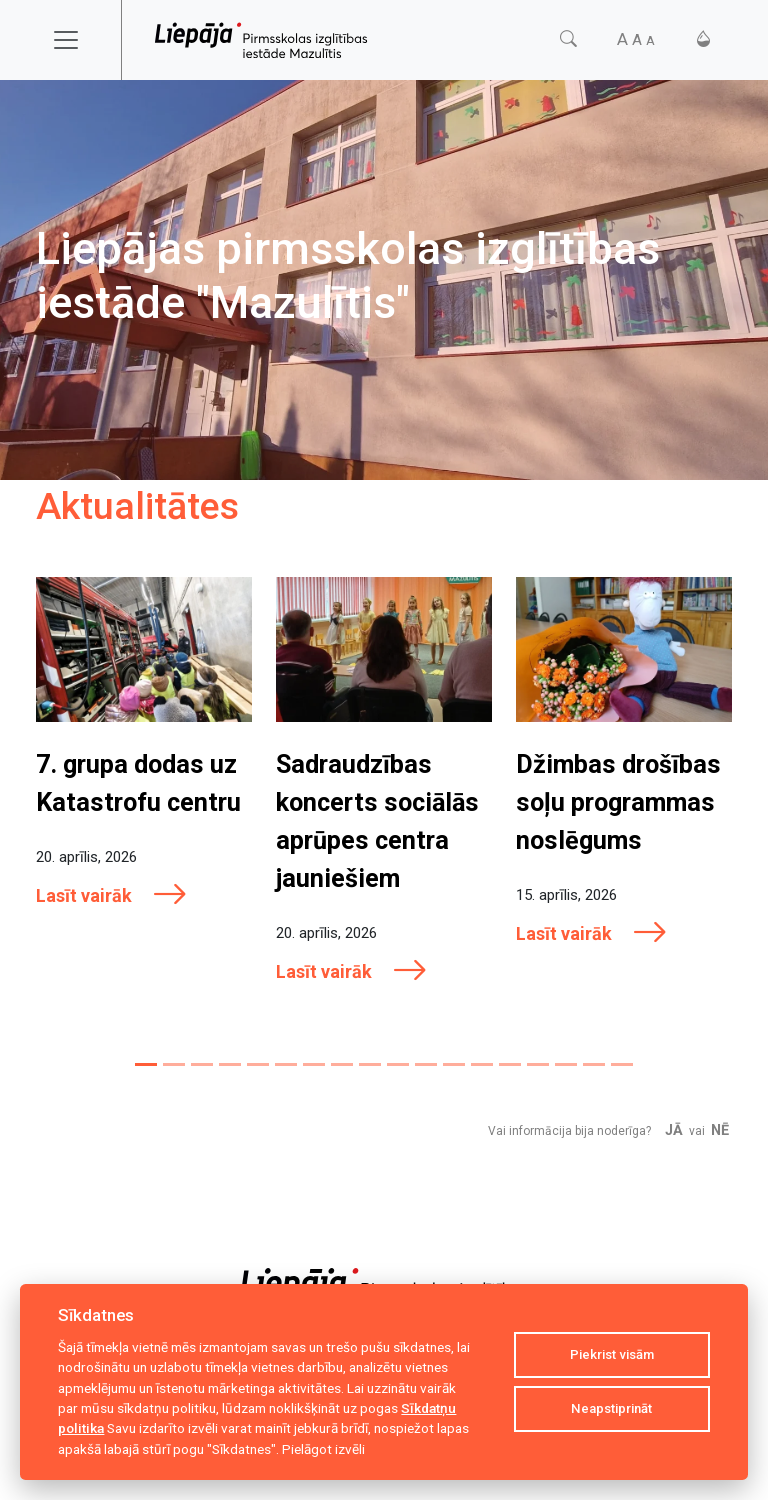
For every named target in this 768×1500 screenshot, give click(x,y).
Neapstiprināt (611, 1408)
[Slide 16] (566, 1064)
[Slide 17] (594, 1064)
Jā (674, 1130)
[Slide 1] (146, 1064)
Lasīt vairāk (112, 895)
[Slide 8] (342, 1064)
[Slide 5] (258, 1064)
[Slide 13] (482, 1064)
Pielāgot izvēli (323, 1449)
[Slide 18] (622, 1064)
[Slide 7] (314, 1064)
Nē (720, 1130)
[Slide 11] (426, 1064)
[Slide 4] (230, 1064)
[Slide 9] (370, 1064)
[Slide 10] (398, 1064)
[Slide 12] (454, 1064)
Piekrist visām (612, 1354)
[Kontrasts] (703, 39)
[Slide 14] (510, 1064)
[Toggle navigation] (79, 40)
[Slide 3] (202, 1064)
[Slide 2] (174, 1064)
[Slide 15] (538, 1064)
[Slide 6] (286, 1064)
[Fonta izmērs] (636, 39)
